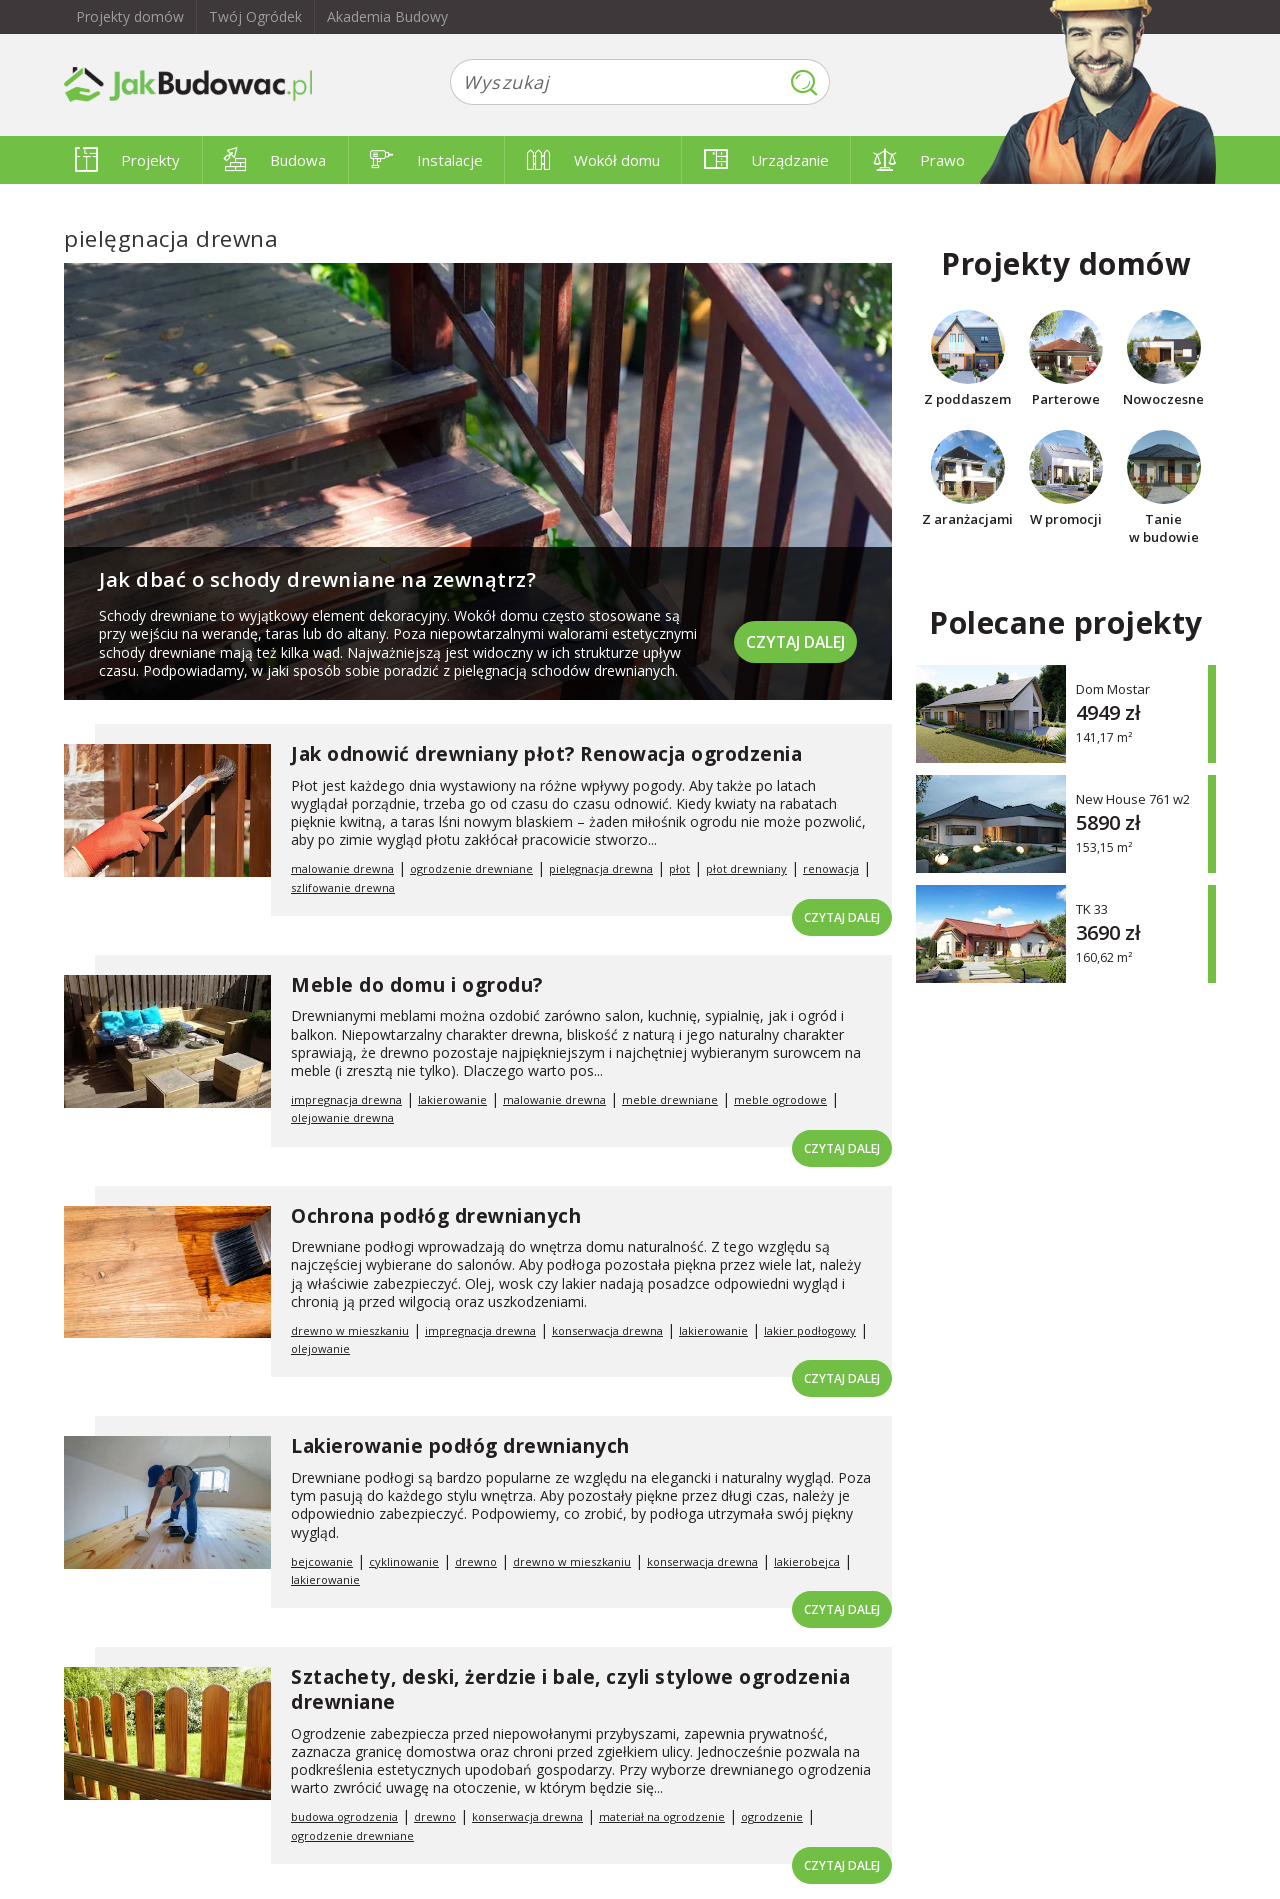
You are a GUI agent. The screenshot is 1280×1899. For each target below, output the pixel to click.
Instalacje (426, 160)
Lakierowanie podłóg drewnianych (460, 1446)
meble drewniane (670, 1099)
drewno (476, 1561)
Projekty (127, 160)
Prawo (919, 160)
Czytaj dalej (794, 639)
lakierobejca (807, 1561)
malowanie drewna (342, 868)
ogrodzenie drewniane (471, 868)
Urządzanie (766, 160)
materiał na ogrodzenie (662, 1816)
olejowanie (320, 1348)
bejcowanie (322, 1561)
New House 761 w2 (1133, 798)
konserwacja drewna (607, 1330)
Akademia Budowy (387, 16)
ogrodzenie (772, 1816)
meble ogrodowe (780, 1099)
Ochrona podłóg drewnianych (436, 1216)
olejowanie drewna (342, 1117)
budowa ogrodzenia (344, 1816)
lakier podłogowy (810, 1330)
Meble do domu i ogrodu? (417, 985)
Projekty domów (130, 16)
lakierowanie (452, 1099)
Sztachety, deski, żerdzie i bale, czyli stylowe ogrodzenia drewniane (570, 1689)
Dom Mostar (1113, 688)
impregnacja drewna (346, 1099)
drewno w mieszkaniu (350, 1330)
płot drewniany (746, 868)
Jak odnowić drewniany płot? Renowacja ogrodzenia (546, 754)
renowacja (831, 868)
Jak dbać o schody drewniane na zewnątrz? (317, 579)
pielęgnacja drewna (601, 868)
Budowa (275, 160)
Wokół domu (593, 160)
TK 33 (1092, 908)
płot (679, 868)
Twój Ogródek (255, 16)
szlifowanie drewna (343, 887)
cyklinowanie (404, 1561)
